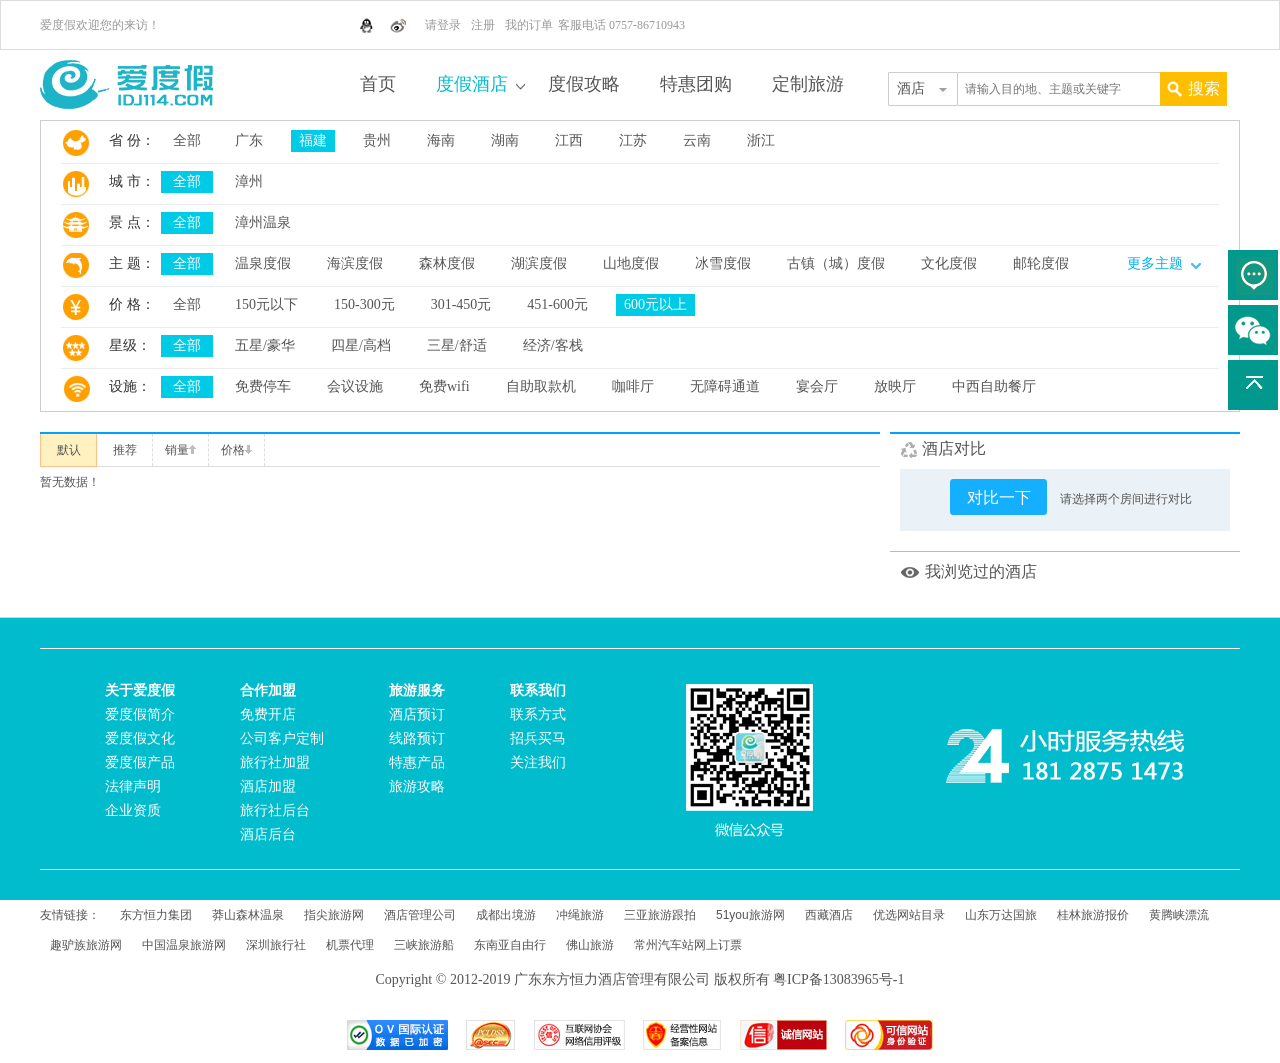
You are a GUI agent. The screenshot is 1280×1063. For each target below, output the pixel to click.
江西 (569, 140)
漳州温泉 (263, 222)
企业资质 (133, 810)
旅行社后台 (275, 810)
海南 (441, 140)
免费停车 (263, 386)
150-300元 (364, 304)
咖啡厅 (633, 386)
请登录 (443, 25)
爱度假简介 (140, 714)
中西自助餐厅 (994, 386)
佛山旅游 (590, 945)
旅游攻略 (417, 786)
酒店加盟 (268, 786)
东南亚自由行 (510, 945)
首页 (378, 84)
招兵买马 (538, 738)
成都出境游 (506, 915)
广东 (249, 140)
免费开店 (268, 714)
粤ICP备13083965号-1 (838, 979)
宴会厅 (817, 386)
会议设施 (355, 386)
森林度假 (447, 263)
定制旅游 (808, 84)
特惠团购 (696, 84)
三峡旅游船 (424, 945)
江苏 (633, 140)
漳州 (249, 181)
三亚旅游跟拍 (660, 915)
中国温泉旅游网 (184, 945)
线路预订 (417, 738)
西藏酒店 (829, 915)
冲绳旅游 (580, 915)
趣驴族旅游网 (86, 945)
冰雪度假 (723, 263)
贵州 (377, 140)
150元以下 (266, 304)
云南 (697, 140)
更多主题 (1164, 263)
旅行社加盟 (275, 762)
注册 (483, 25)
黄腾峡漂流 (1179, 915)
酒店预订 (417, 714)
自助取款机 (541, 386)
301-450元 (461, 304)
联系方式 (538, 714)
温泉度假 (263, 263)
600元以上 (655, 304)
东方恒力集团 (156, 915)
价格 (236, 450)
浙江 (761, 140)
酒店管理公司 (420, 915)
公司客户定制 (282, 738)
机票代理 (350, 945)
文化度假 (949, 263)
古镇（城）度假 (836, 263)
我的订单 (529, 25)
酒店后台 (268, 834)
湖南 (505, 140)
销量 (180, 450)
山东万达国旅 (1001, 915)
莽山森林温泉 (248, 915)
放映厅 (895, 386)
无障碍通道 (725, 386)
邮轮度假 (1041, 263)
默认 (69, 450)
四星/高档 (361, 345)
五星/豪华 (265, 345)
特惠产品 (417, 762)
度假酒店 (472, 84)
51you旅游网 (750, 915)
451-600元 (557, 304)
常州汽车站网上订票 (688, 945)
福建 (313, 140)
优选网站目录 (909, 915)
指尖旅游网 (334, 915)
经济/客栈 (553, 345)
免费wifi (444, 386)
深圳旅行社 (276, 945)
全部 (187, 140)
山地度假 (631, 263)
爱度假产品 (140, 762)
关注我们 (538, 762)
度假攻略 (584, 84)
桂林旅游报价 (1093, 915)
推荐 (125, 450)
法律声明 (133, 786)
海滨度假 (355, 263)
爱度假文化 (140, 738)
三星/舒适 (457, 345)
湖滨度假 (539, 263)
